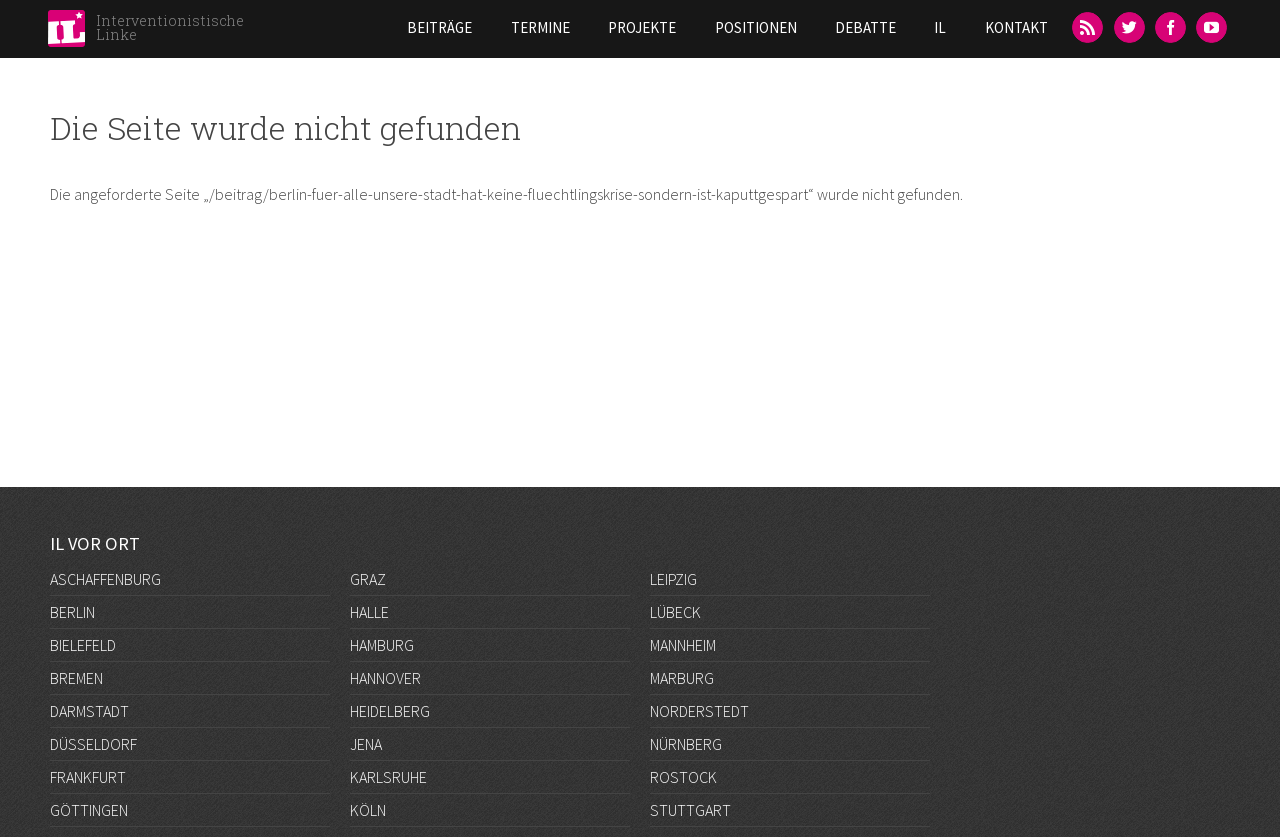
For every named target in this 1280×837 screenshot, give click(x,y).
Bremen (76, 678)
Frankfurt (88, 777)
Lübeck (675, 612)
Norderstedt (699, 711)
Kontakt (1016, 27)
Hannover (385, 678)
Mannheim (683, 645)
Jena (366, 744)
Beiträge (439, 27)
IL (940, 27)
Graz (368, 579)
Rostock (683, 777)
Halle (369, 612)
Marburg (682, 678)
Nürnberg (686, 744)
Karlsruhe (388, 777)
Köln (368, 810)
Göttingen (89, 810)
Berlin (72, 612)
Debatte (865, 27)
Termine (540, 27)
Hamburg (382, 645)
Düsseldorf (93, 744)
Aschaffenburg (105, 579)
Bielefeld (83, 645)
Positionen (756, 27)
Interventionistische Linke (170, 27)
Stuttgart (690, 810)
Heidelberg (390, 711)
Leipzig (673, 579)
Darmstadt (89, 711)
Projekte (642, 27)
